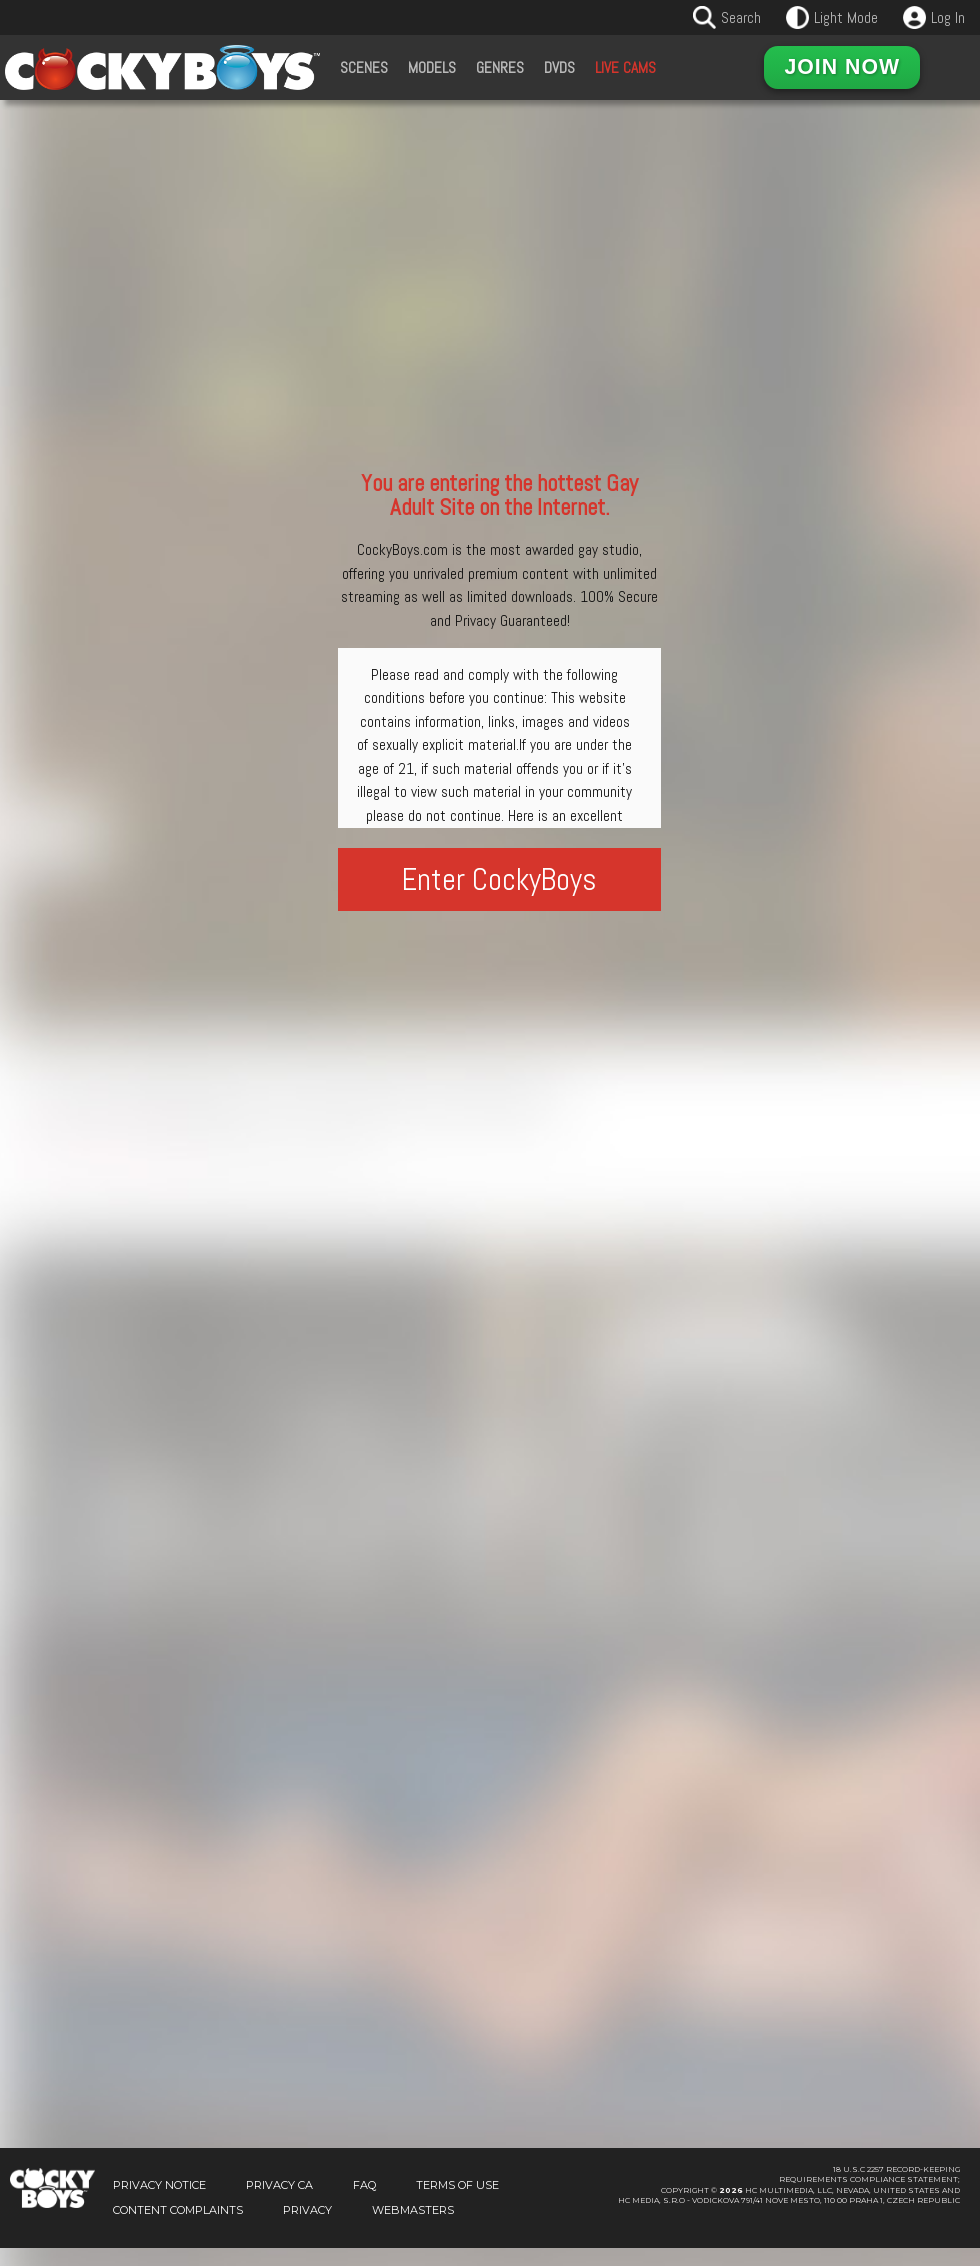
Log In (948, 17)
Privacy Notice (159, 2203)
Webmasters (413, 2228)
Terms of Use (457, 2203)
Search (741, 17)
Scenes (364, 67)
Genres (500, 67)
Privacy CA (279, 2203)
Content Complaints (178, 2228)
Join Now (842, 67)
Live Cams (625, 67)
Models (432, 67)
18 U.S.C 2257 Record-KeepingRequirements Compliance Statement (869, 2193)
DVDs (559, 67)
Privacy (307, 2228)
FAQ (364, 2203)
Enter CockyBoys (499, 879)
